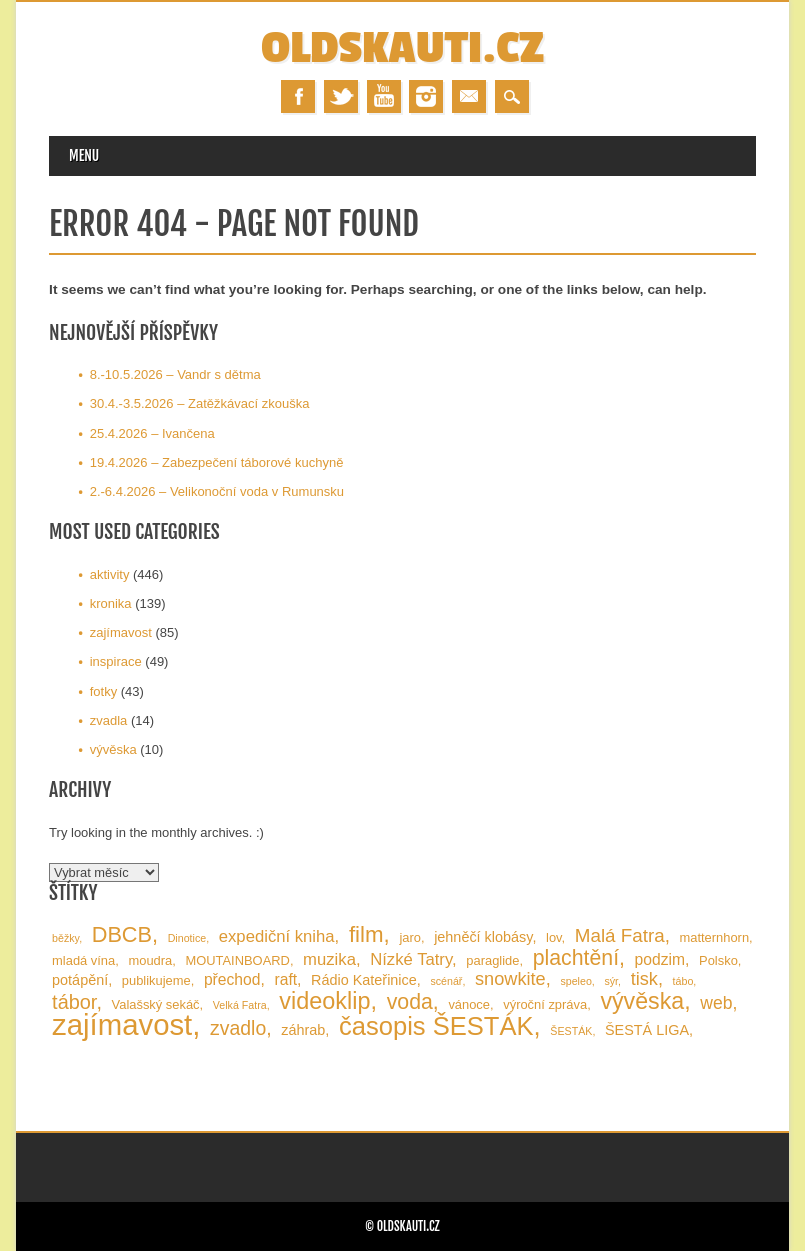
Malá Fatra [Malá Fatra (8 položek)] (620, 935)
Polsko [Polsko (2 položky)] (718, 960)
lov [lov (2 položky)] (554, 937)
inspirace (116, 661)
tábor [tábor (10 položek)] (74, 1002)
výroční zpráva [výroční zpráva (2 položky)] (545, 1004)
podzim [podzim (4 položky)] (660, 959)
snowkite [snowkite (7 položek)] (510, 979)
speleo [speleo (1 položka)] (575, 981)
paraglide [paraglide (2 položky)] (492, 960)
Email (469, 96)
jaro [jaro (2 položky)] (410, 937)
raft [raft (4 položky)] (285, 979)
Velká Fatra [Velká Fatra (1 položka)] (240, 1005)
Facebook (298, 96)
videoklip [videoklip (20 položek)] (324, 1001)
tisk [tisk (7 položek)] (644, 979)
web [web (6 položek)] (716, 1003)
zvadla (109, 720)
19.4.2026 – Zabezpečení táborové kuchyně (217, 462)
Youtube (384, 96)
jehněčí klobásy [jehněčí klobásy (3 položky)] (483, 937)
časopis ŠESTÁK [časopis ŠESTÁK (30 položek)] (436, 1026)
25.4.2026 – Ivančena (152, 433)
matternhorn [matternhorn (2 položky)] (714, 937)
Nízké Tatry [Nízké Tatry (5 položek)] (411, 959)
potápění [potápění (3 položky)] (80, 980)
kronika (111, 603)
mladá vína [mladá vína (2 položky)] (83, 960)
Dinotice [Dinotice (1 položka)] (187, 938)
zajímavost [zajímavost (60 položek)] (122, 1024)
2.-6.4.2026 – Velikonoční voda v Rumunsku (217, 491)
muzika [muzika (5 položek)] (329, 959)
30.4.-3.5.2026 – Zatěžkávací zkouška (200, 403)
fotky (103, 691)
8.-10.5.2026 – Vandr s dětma (175, 374)
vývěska (113, 749)
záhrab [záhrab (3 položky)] (303, 1030)
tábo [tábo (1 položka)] (683, 981)
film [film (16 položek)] (366, 934)
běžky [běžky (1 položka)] (65, 938)
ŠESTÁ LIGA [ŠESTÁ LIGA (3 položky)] (647, 1030)
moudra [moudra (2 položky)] (150, 960)
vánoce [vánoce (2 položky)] (469, 1004)
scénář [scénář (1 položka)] (446, 981)
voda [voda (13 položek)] (410, 1002)
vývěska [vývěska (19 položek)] (642, 1001)
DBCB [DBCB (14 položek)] (122, 934)
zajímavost (121, 632)
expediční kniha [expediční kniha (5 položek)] (277, 936)
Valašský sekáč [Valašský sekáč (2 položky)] (156, 1004)
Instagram (426, 96)
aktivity (110, 574)
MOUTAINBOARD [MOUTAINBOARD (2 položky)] (237, 960)
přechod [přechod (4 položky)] (232, 979)
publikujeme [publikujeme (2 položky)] (156, 980)
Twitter (341, 96)
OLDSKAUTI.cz (402, 48)
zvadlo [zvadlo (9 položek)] (238, 1028)
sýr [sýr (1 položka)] (611, 981)
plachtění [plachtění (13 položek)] (576, 958)
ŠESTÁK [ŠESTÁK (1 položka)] (571, 1031)
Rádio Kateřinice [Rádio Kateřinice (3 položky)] (364, 980)
